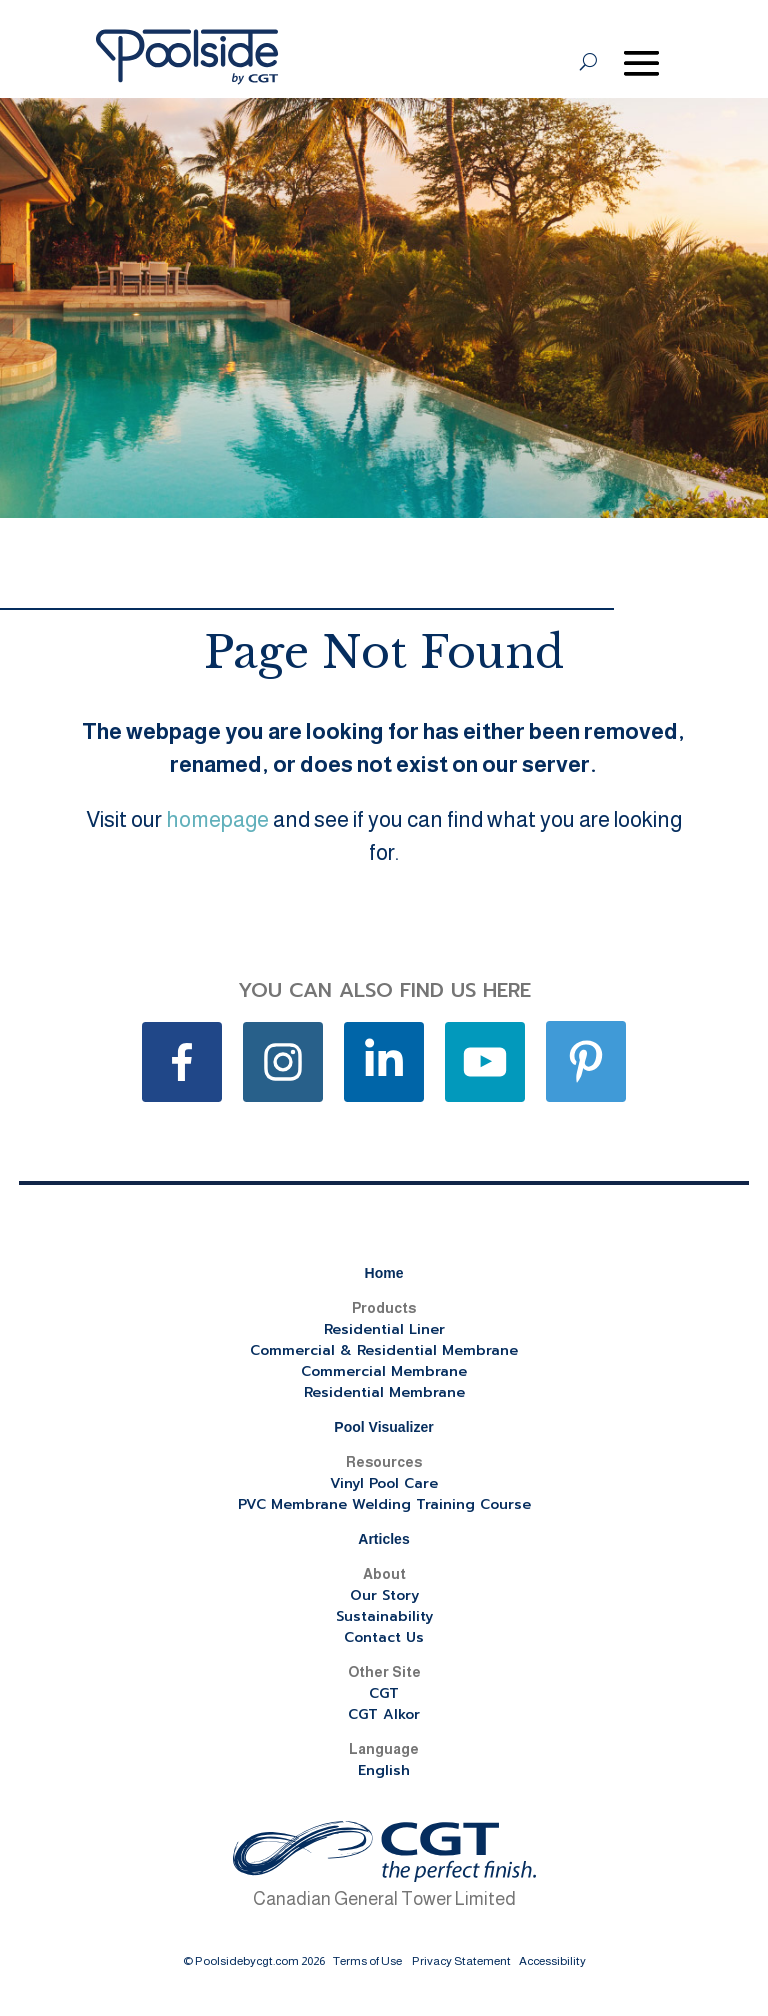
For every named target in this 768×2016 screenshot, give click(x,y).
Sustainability (384, 1616)
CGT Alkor (384, 1714)
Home (384, 1273)
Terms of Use (367, 1961)
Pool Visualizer (383, 1427)
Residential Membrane (384, 1392)
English (384, 1770)
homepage (217, 819)
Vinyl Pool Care (384, 1483)
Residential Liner (384, 1329)
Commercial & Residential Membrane (384, 1350)
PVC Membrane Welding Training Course (384, 1504)
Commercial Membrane (384, 1371)
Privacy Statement (461, 1961)
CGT (384, 1693)
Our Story (384, 1595)
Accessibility (552, 1961)
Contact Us (384, 1637)
